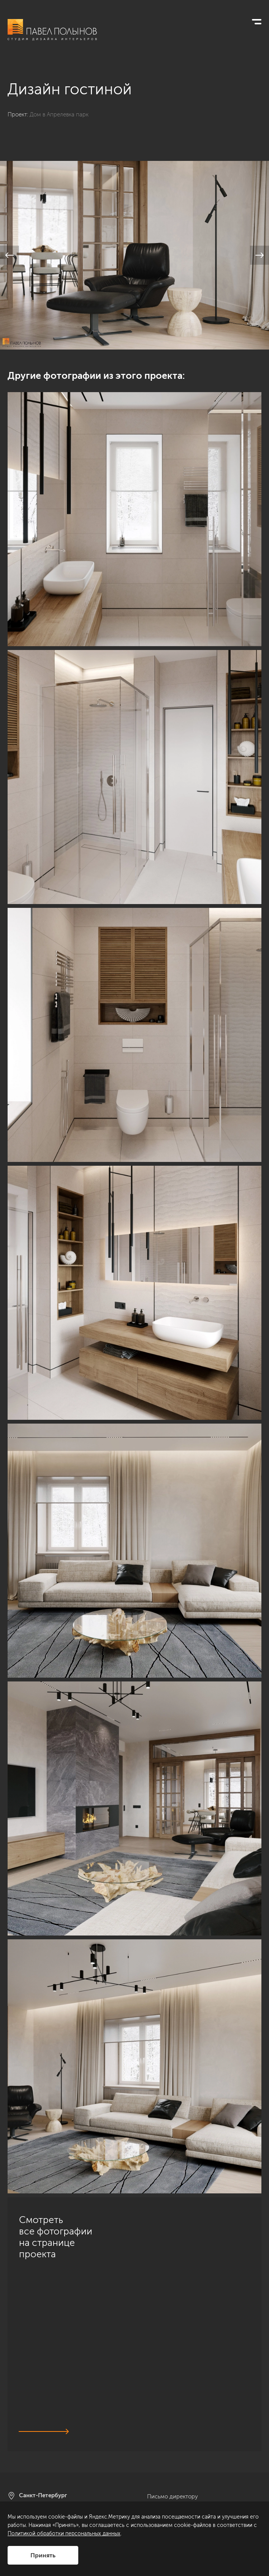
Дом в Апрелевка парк (59, 114)
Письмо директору (172, 2496)
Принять (42, 2555)
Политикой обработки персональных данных (64, 2533)
